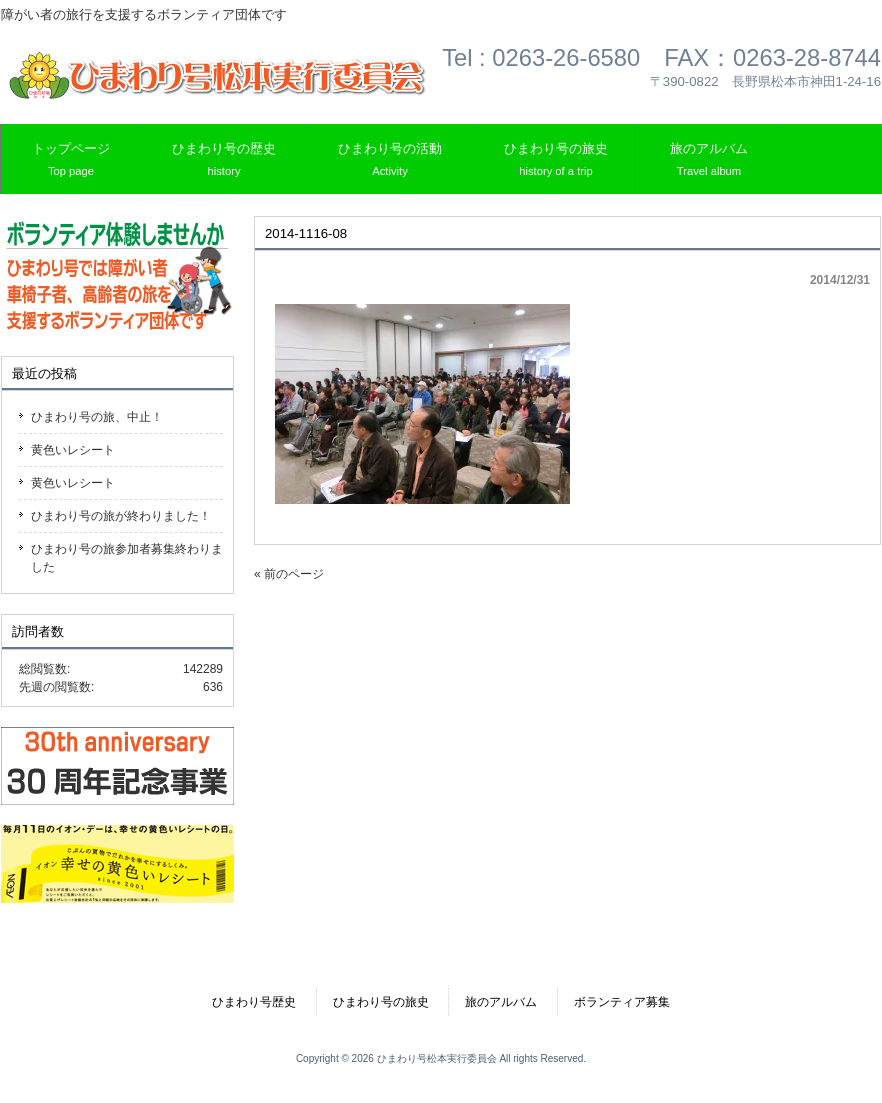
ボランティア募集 (622, 1002)
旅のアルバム (709, 160)
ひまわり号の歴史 (224, 160)
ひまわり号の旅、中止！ (97, 417)
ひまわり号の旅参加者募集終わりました (127, 558)
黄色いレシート (73, 450)
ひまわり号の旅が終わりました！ (121, 516)
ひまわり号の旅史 (556, 160)
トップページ (71, 160)
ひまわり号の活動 (390, 160)
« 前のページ (289, 574)
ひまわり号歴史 (254, 1002)
